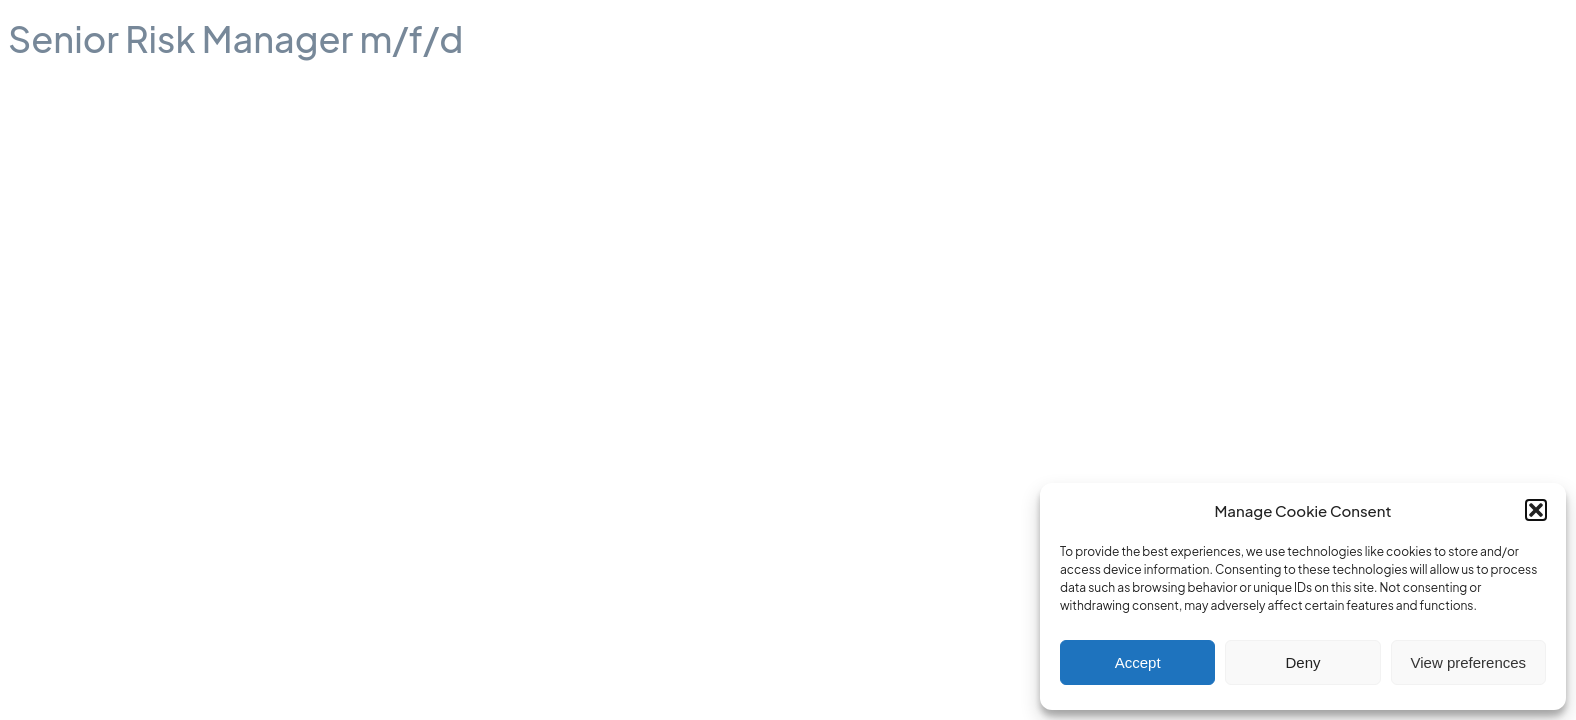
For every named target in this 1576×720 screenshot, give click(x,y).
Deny (1302, 662)
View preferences (1469, 662)
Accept (1138, 662)
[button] (1536, 510)
